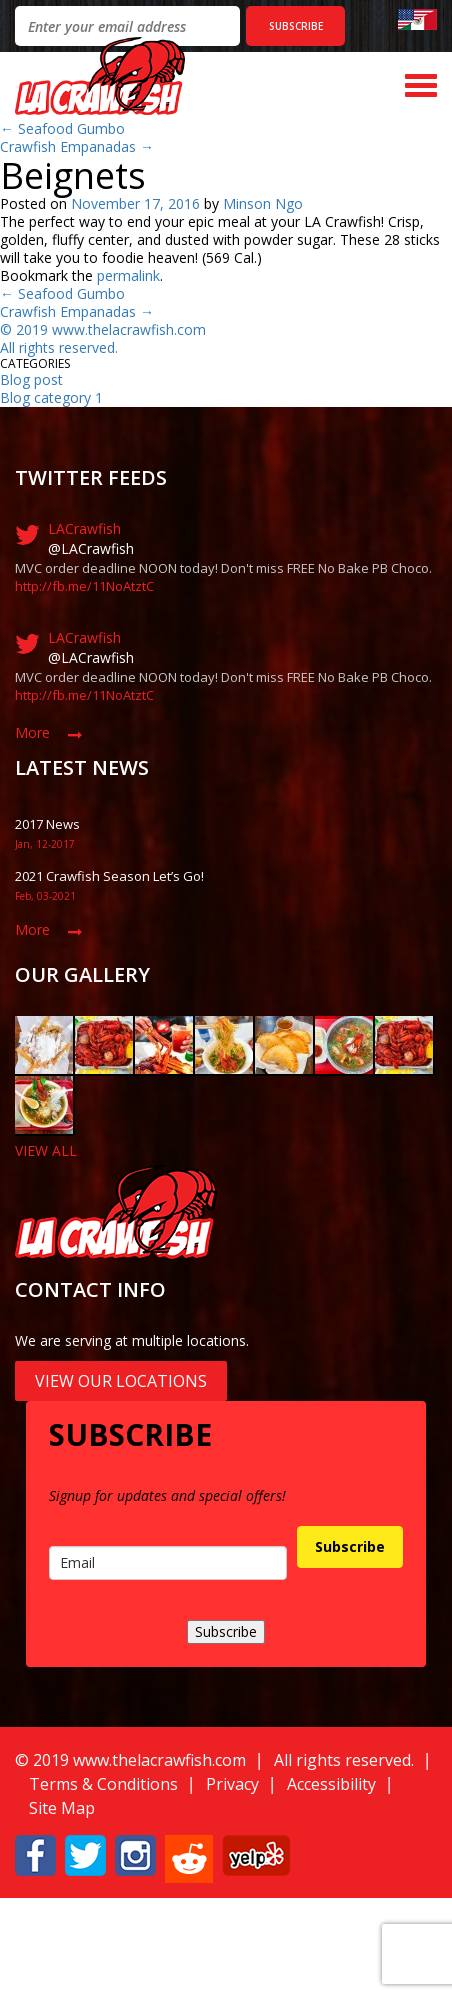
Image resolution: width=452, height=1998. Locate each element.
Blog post (31, 379)
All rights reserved (57, 347)
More (32, 732)
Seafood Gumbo (62, 128)
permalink (128, 275)
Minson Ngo (263, 203)
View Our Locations (121, 1381)
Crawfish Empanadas (77, 146)
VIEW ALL (46, 1150)
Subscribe (350, 1546)
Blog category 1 (51, 397)
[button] (35, 1853)
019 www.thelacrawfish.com (115, 329)
